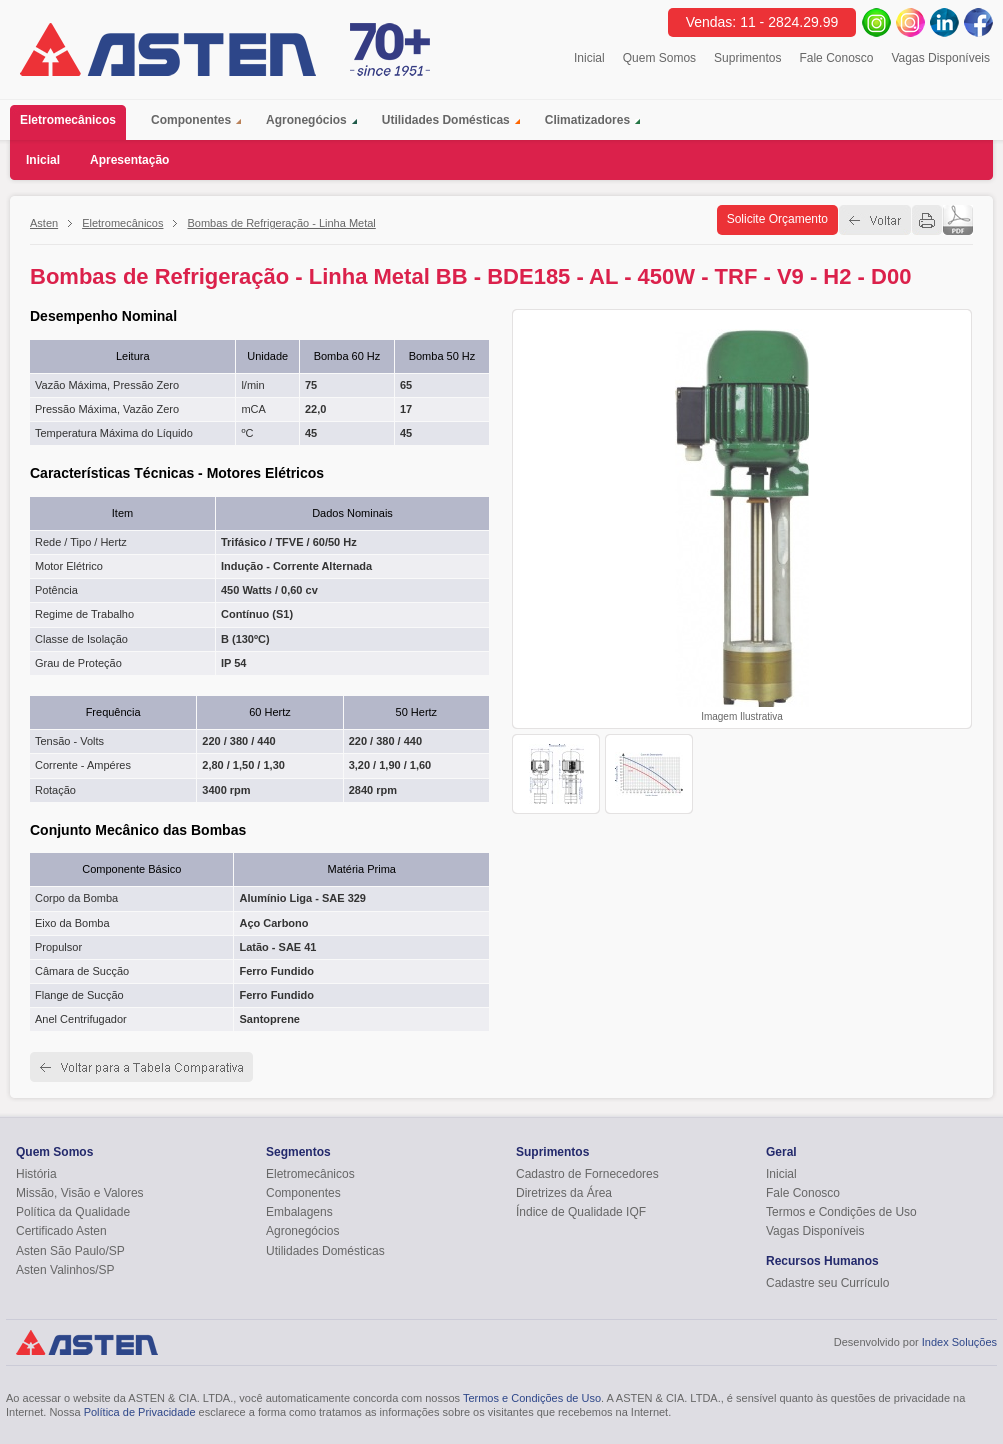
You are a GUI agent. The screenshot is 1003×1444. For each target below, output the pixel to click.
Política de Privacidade (140, 1412)
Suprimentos (747, 58)
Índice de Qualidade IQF (581, 1212)
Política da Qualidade (73, 1212)
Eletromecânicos (73, 122)
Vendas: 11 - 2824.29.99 (762, 22)
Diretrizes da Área (564, 1193)
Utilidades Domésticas (446, 120)
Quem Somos (659, 58)
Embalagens (299, 1212)
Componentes (191, 120)
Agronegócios (306, 120)
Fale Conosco (836, 58)
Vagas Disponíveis (941, 58)
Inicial (589, 58)
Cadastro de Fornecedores (587, 1174)
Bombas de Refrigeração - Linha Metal (281, 223)
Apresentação (129, 160)
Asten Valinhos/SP (65, 1270)
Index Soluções (959, 1342)
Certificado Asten (61, 1231)
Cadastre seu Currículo (827, 1283)
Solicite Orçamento (777, 219)
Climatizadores (587, 120)
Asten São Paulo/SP (70, 1251)
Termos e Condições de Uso (841, 1212)
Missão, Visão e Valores (80, 1193)
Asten (44, 223)
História (36, 1174)
